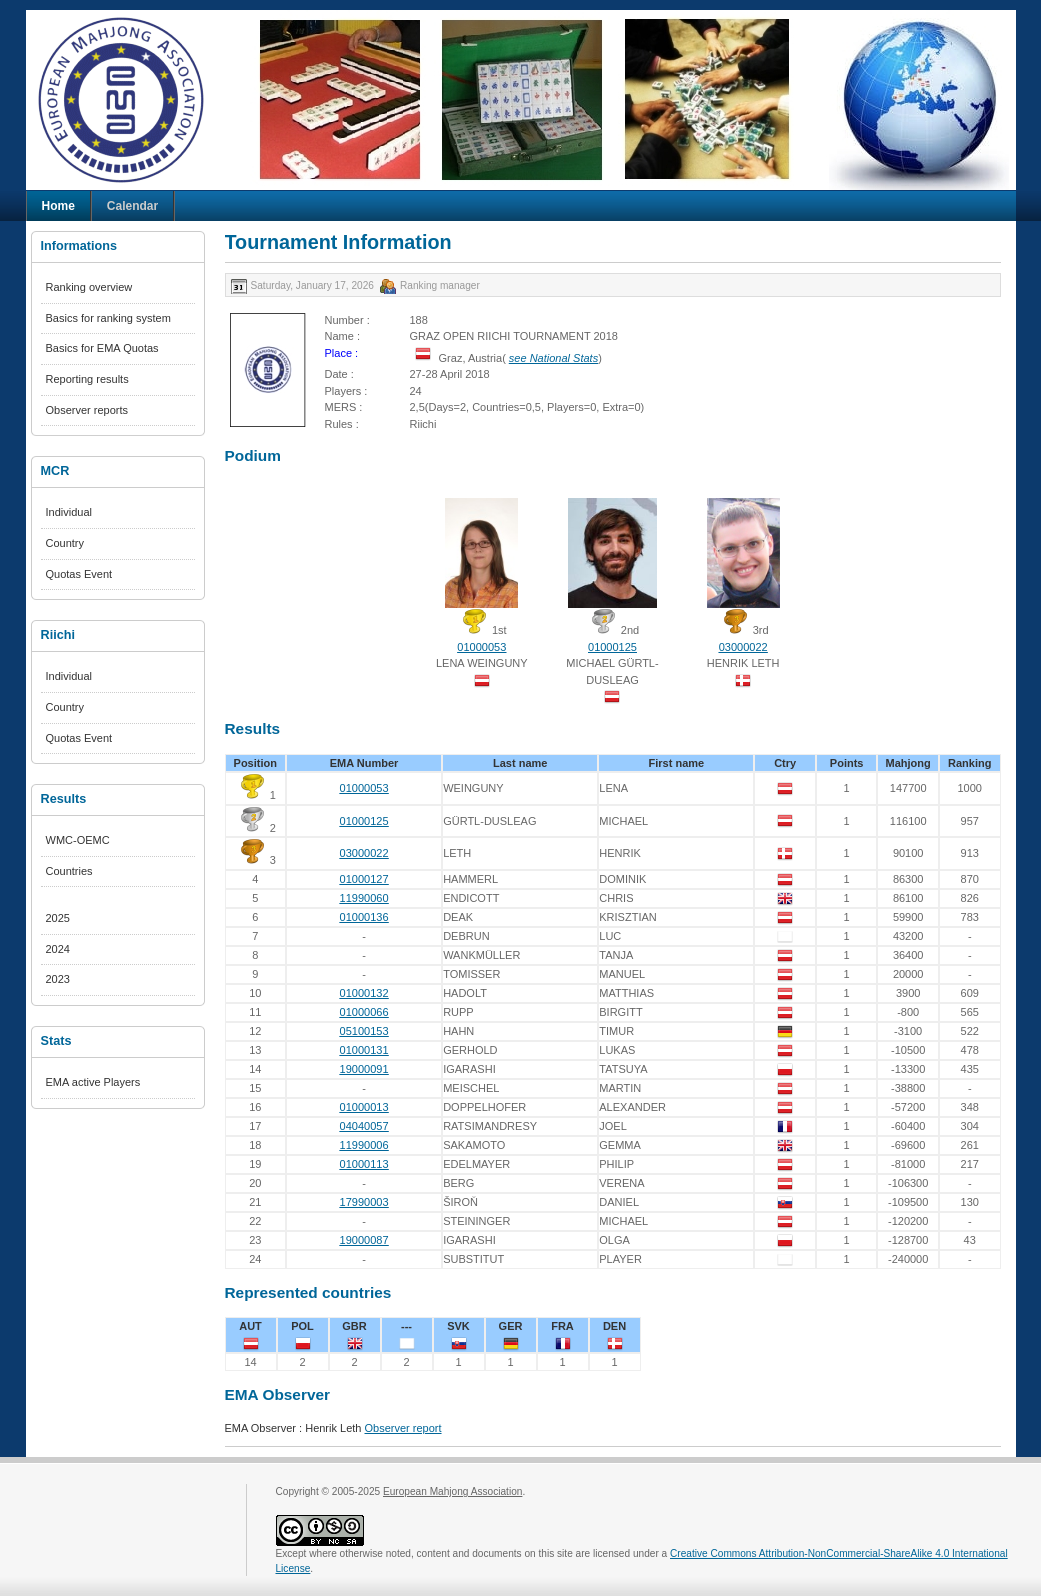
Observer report (403, 1428)
